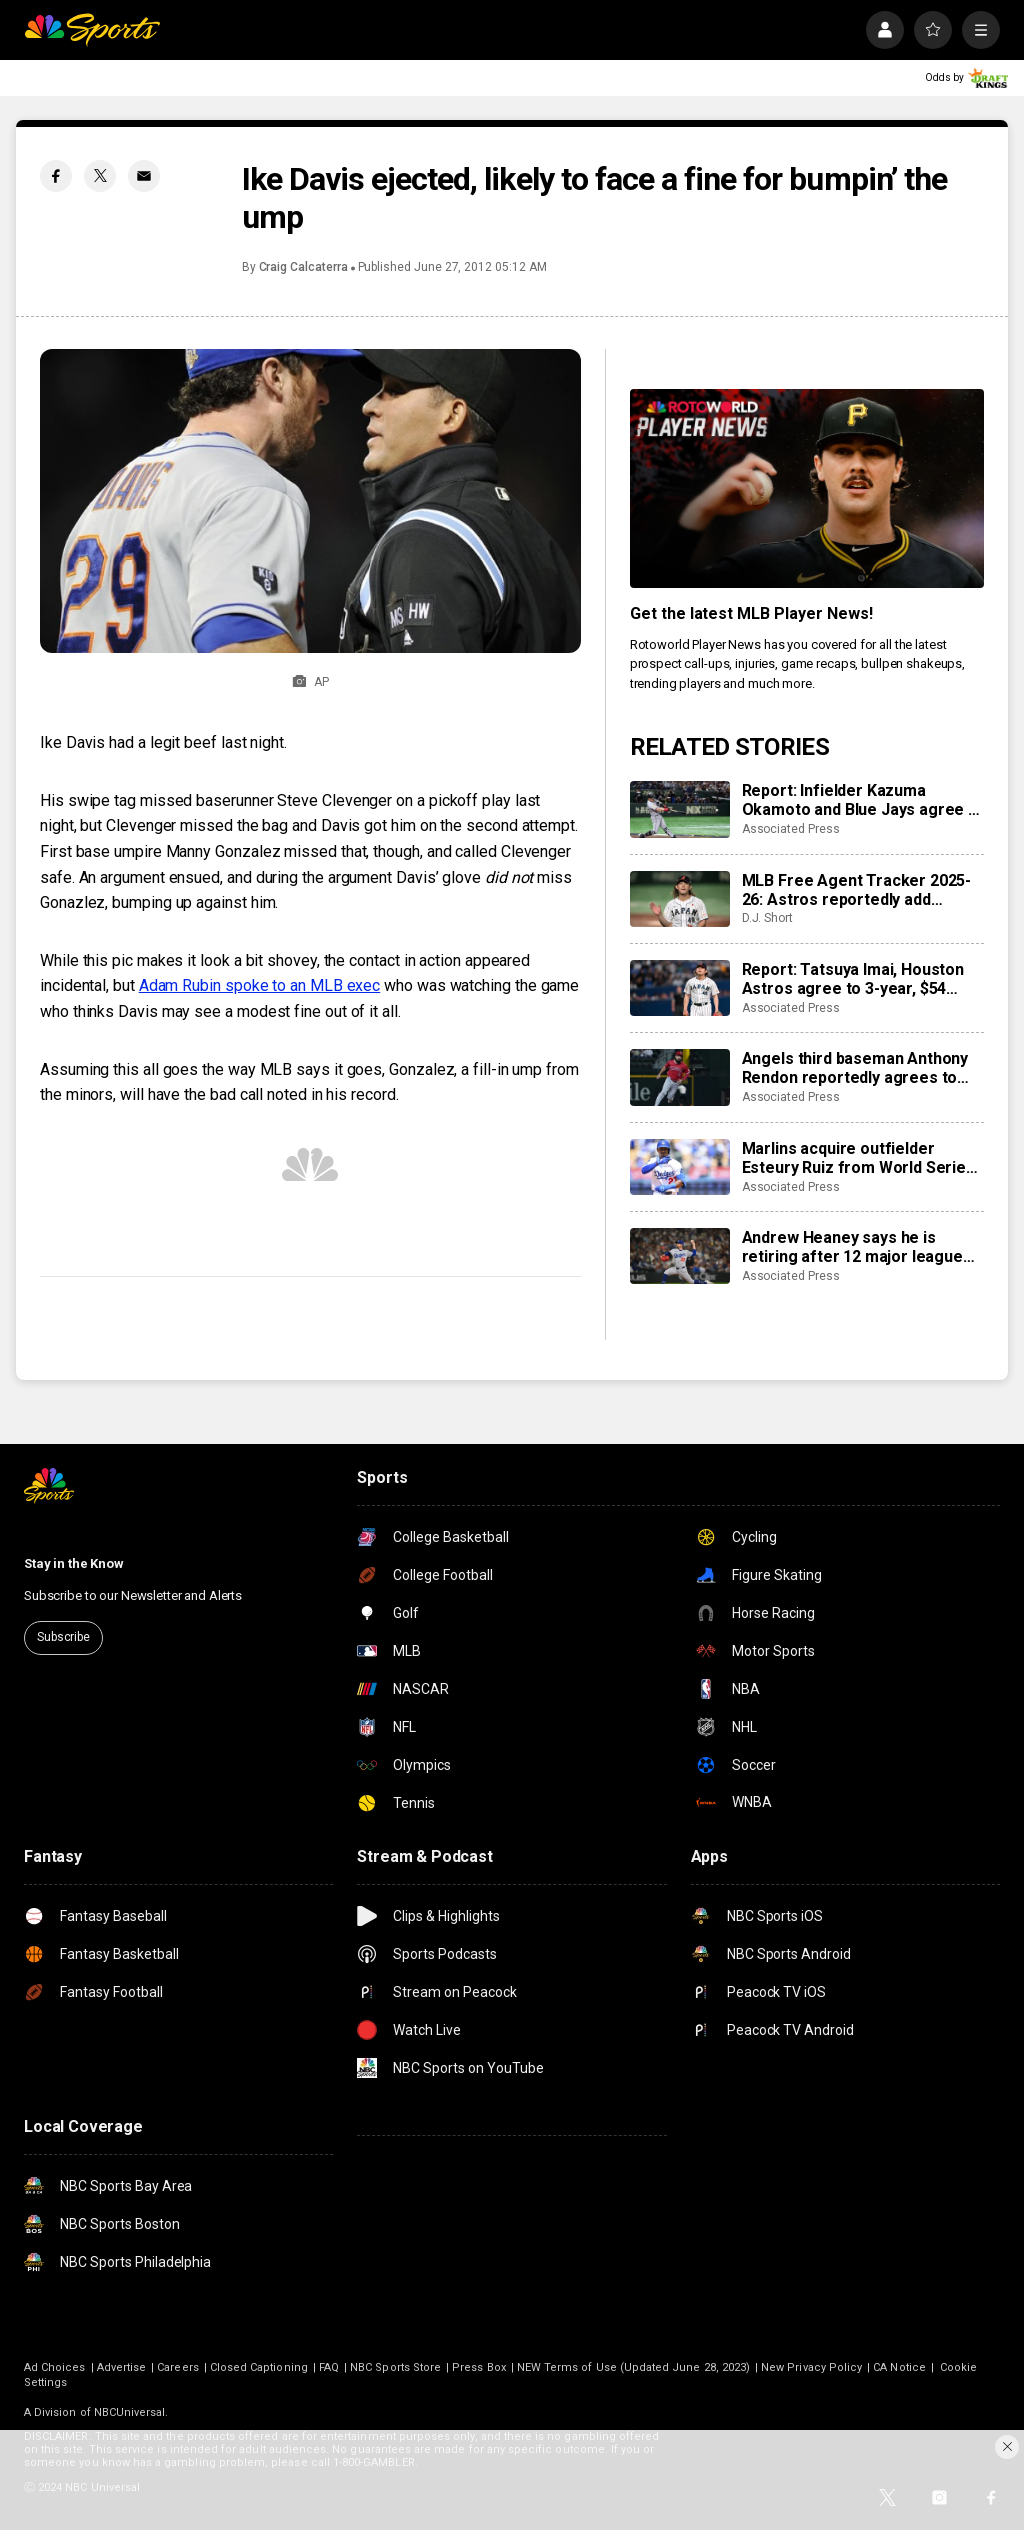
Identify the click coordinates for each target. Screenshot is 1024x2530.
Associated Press (791, 829)
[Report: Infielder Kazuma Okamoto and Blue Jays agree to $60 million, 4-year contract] (680, 809)
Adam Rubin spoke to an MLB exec (260, 985)
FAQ (329, 2367)
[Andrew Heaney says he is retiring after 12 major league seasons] (680, 1256)
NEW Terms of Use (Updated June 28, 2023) (633, 2367)
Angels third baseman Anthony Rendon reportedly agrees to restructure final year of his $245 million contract (855, 1068)
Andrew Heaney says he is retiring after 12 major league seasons (852, 1247)
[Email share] (144, 176)
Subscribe (63, 1637)
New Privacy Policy (811, 2367)
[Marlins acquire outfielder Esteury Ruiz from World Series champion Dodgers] (680, 1167)
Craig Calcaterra (303, 267)
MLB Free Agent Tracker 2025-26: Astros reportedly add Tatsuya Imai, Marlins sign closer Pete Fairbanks (857, 890)
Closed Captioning (259, 2367)
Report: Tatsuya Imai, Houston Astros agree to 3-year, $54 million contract (853, 979)
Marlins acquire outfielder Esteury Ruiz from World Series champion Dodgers (858, 1158)
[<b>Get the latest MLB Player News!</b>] (807, 488)
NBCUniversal (130, 2412)
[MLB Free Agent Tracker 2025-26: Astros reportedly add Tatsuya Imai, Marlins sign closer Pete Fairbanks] (680, 899)
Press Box (479, 2367)
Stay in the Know (74, 1563)
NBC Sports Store (395, 2367)
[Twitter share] (100, 176)
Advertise (122, 2367)
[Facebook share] (56, 176)
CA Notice (899, 2367)
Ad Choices (55, 2367)
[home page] (92, 30)
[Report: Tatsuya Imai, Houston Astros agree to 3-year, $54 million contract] (680, 988)
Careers (177, 2367)
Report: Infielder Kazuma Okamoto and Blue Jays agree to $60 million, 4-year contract (863, 800)
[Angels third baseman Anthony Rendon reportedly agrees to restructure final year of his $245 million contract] (680, 1077)
